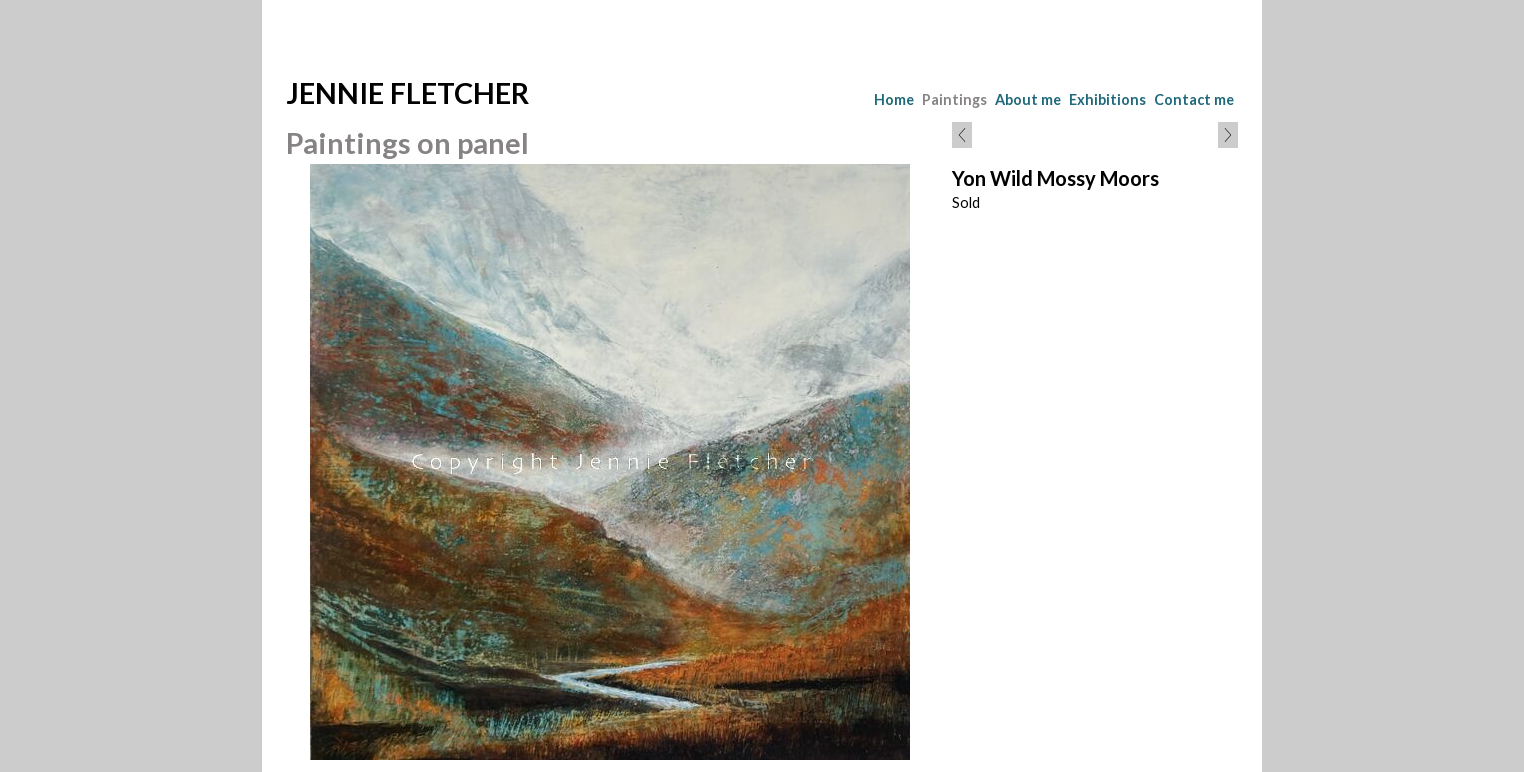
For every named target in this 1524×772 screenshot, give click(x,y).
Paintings (954, 99)
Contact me (1194, 99)
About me (1028, 99)
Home (894, 99)
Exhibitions (1107, 99)
